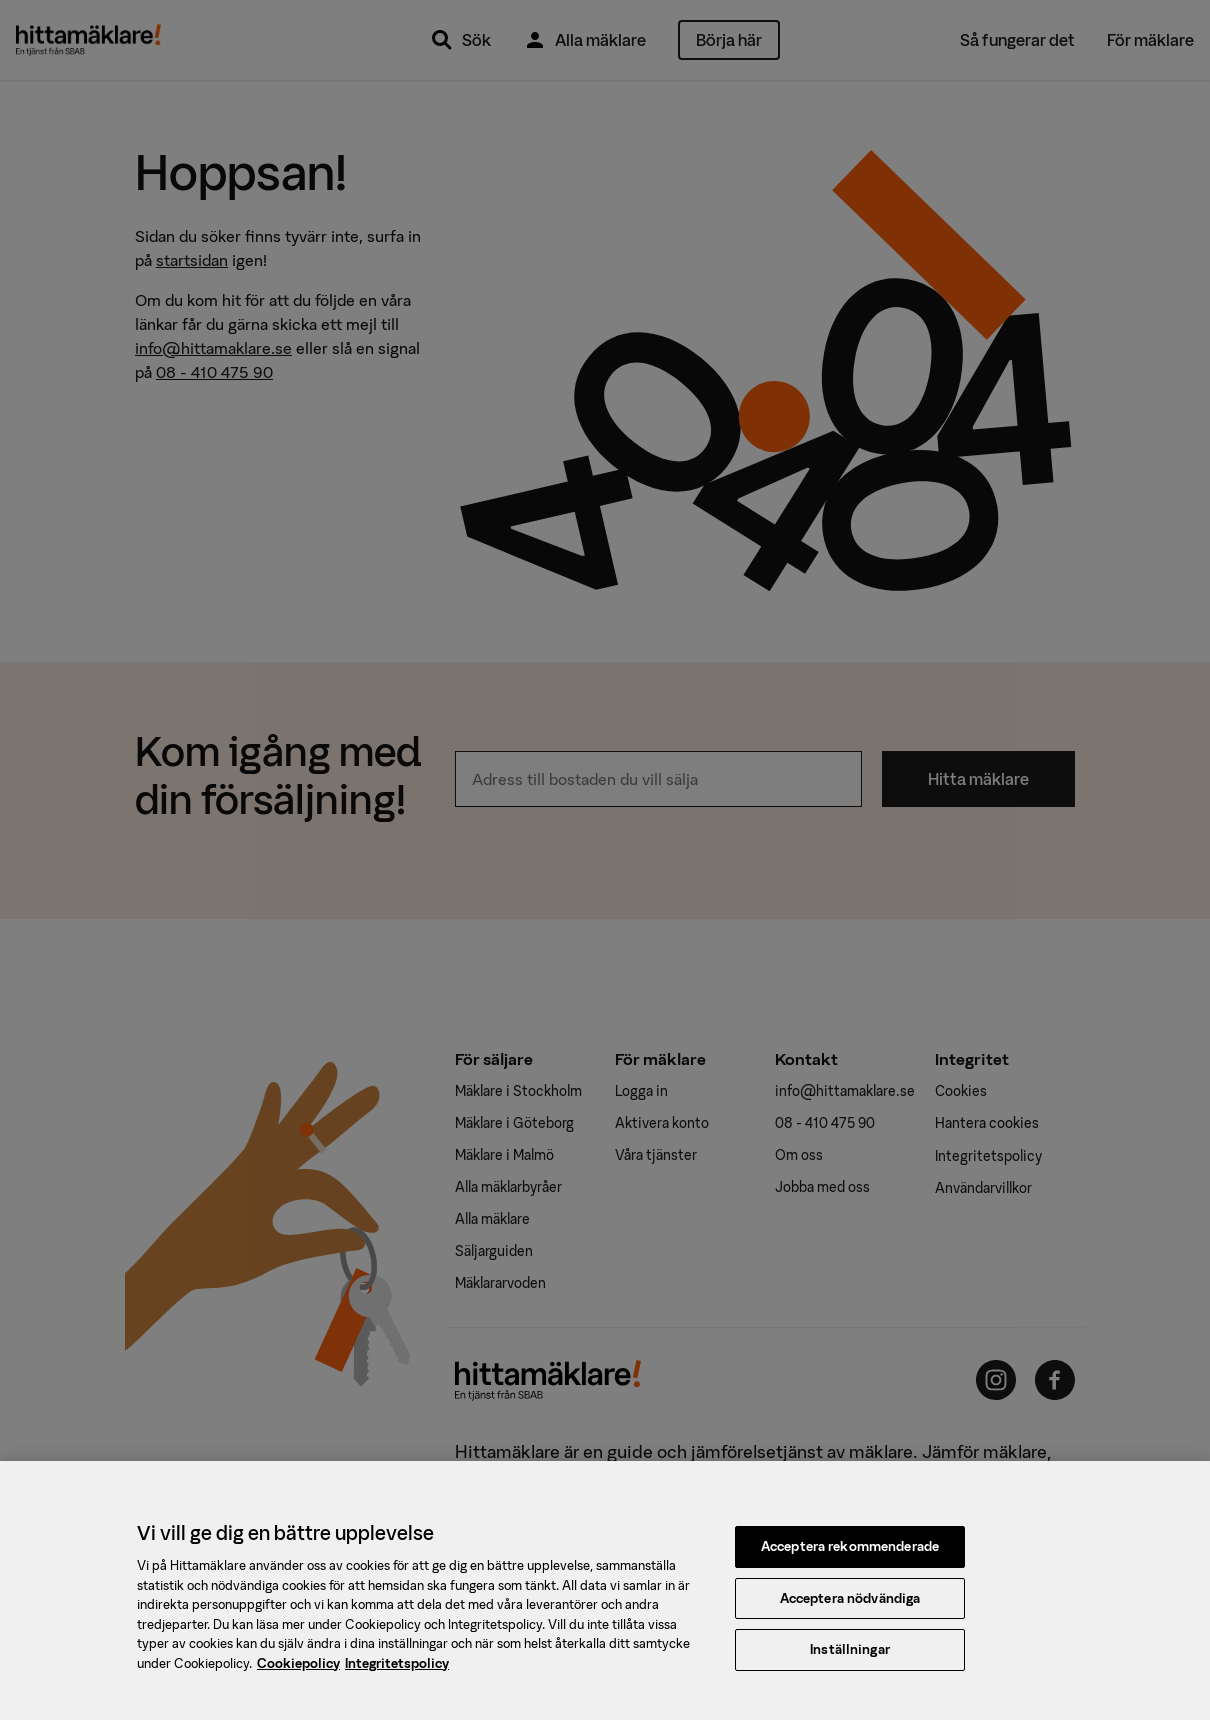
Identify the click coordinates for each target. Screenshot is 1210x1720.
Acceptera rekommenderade (850, 1553)
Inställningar (850, 1657)
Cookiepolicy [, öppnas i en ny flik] (298, 1670)
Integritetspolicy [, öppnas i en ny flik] (397, 1670)
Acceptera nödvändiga (850, 1605)
